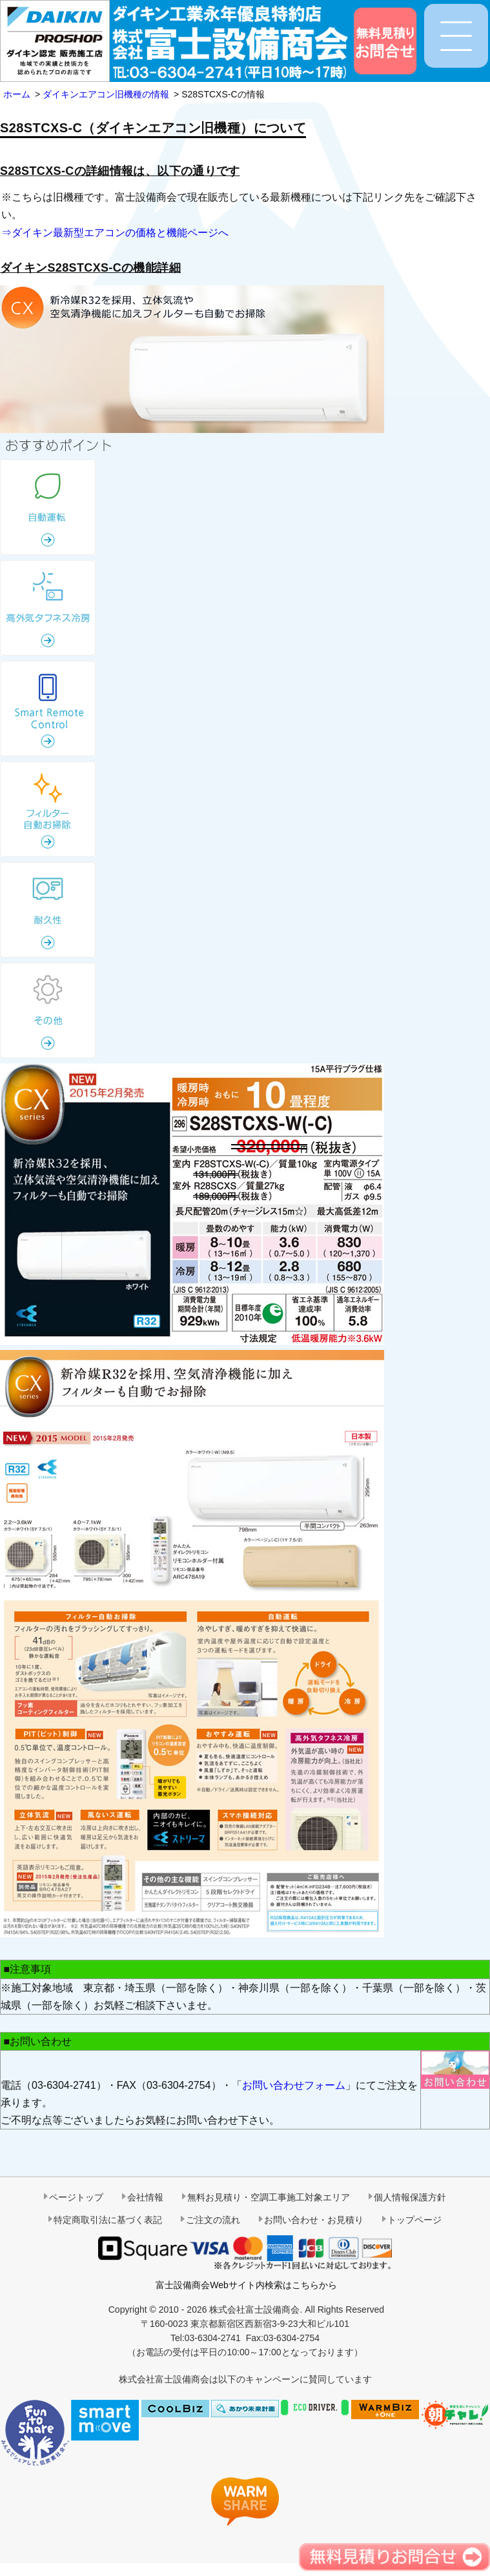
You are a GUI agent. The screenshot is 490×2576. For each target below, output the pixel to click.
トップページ (414, 2220)
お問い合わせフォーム (293, 2085)
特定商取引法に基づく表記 (108, 2220)
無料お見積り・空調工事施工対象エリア (268, 2197)
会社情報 (145, 2197)
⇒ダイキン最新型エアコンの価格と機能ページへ (115, 232)
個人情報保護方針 (410, 2197)
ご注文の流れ (213, 2220)
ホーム (16, 94)
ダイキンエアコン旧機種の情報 (106, 94)
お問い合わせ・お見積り (313, 2220)
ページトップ (76, 2197)
